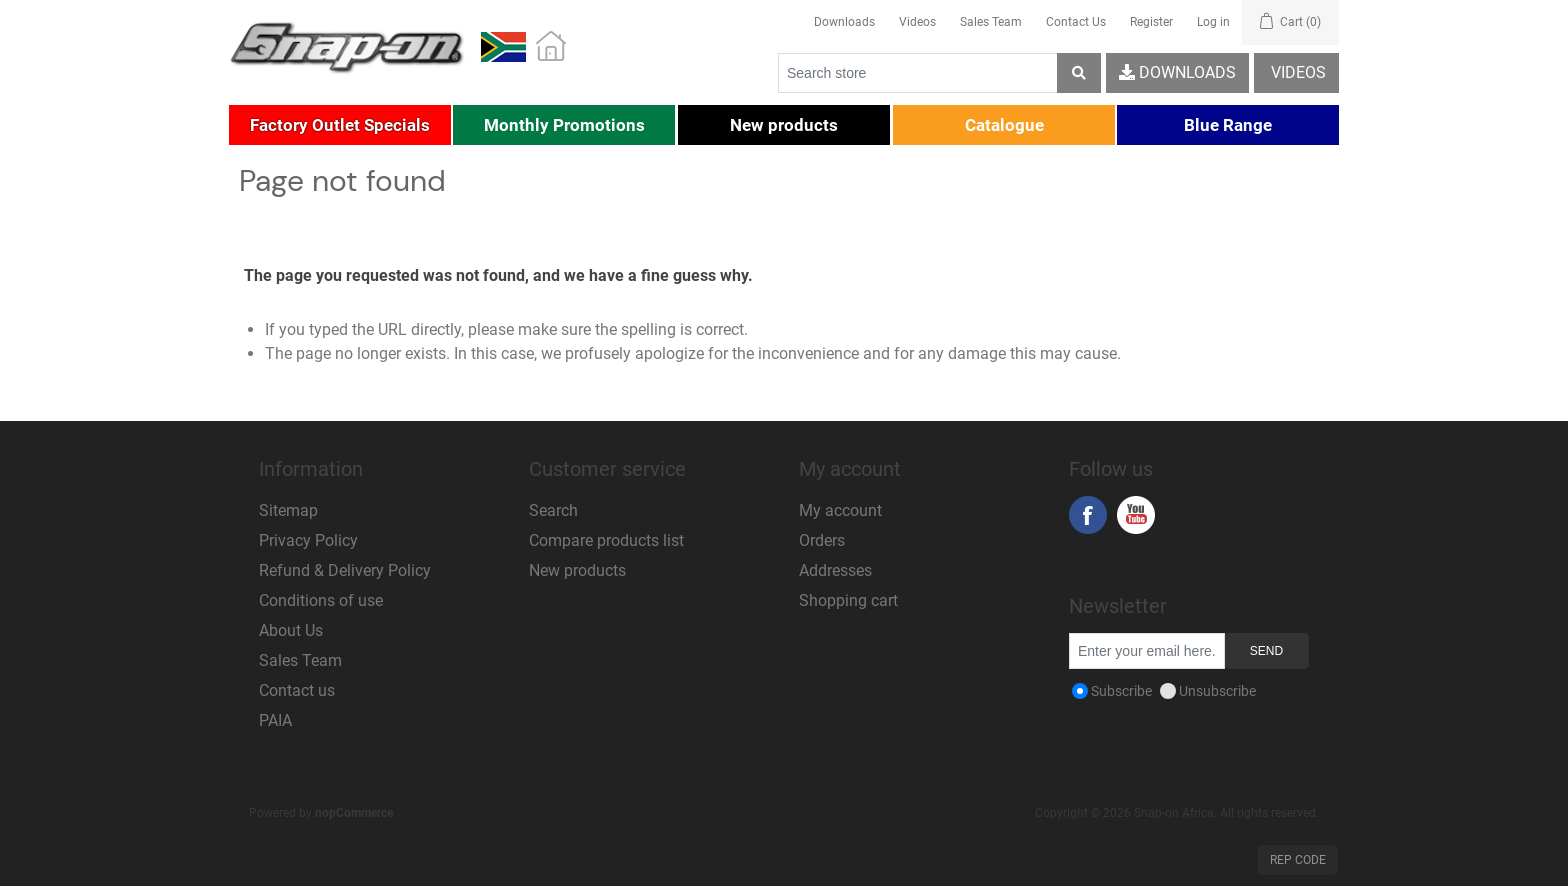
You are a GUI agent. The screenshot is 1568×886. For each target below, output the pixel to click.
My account (840, 510)
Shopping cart (848, 600)
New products (577, 570)
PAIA (275, 720)
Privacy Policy (308, 540)
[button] (340, 125)
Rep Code (1298, 860)
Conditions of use (321, 600)
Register (1151, 22)
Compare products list (606, 540)
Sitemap (288, 510)
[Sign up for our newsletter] (1147, 651)
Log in (1213, 22)
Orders (822, 540)
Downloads (844, 22)
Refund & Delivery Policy (345, 570)
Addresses (835, 570)
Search (553, 510)
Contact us (297, 690)
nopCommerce (354, 813)
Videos (917, 22)
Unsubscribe (1217, 691)
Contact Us (1076, 22)
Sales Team (991, 22)
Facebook (1088, 515)
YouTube (1136, 515)
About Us (291, 630)
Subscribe (1121, 691)
